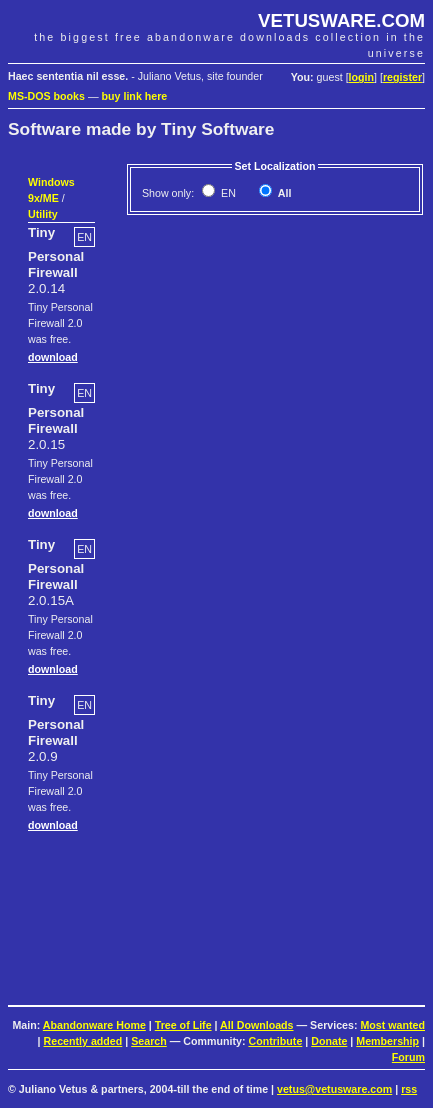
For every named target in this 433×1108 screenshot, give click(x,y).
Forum (408, 1057)
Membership (387, 1041)
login (361, 77)
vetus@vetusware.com (334, 1089)
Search (149, 1041)
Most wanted (392, 1025)
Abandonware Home (94, 1025)
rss (409, 1089)
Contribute (275, 1041)
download (53, 357)
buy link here (135, 96)
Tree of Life (183, 1025)
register (402, 77)
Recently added (83, 1041)
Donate (329, 1041)
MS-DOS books (46, 96)
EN (227, 193)
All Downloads (256, 1025)
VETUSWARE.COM (341, 20)
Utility (43, 214)
